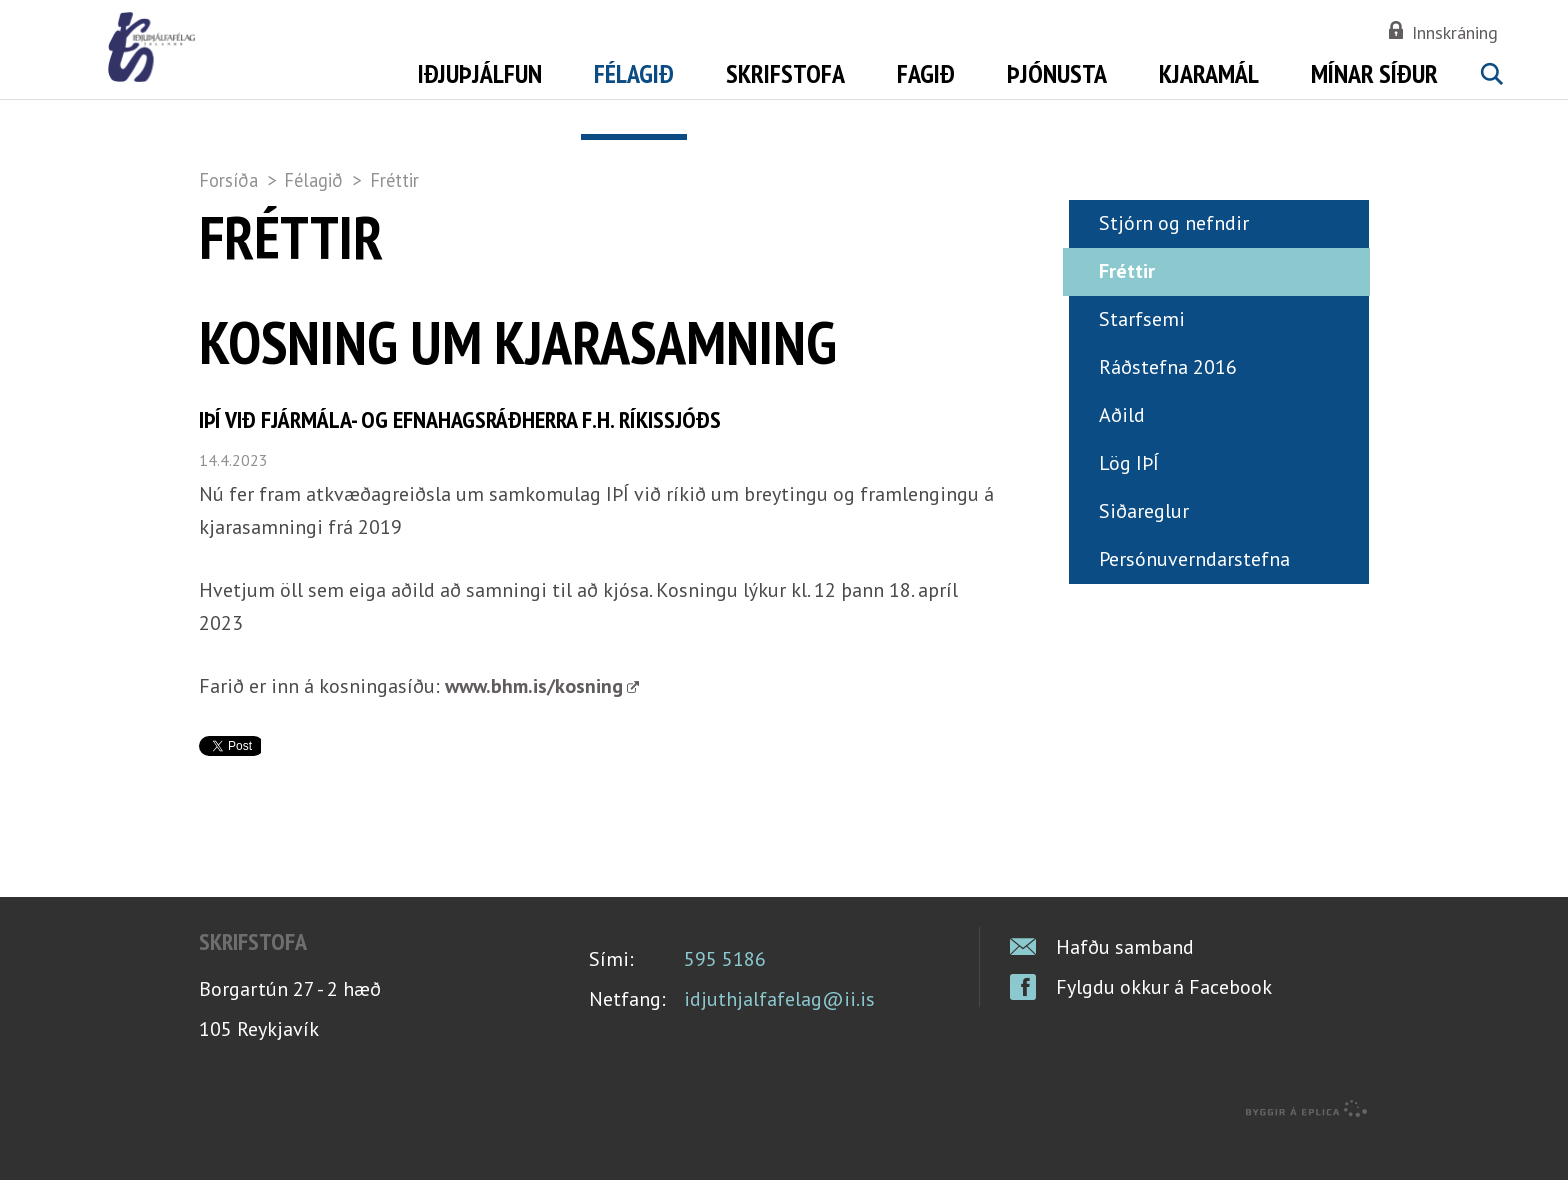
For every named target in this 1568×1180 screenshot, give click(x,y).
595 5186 (725, 1000)
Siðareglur (1144, 552)
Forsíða (228, 180)
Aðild (1122, 456)
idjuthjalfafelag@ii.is (779, 1040)
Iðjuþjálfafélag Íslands (308, 70)
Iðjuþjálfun (480, 73)
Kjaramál (1209, 73)
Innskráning (1455, 32)
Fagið (926, 73)
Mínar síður (1374, 73)
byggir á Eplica (1307, 1150)
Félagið (313, 180)
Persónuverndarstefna (1194, 600)
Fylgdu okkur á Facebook (1164, 1028)
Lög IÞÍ (1129, 504)
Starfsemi (1142, 360)
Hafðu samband (1125, 988)
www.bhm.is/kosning (534, 727)
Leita (1491, 97)
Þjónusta (1057, 73)
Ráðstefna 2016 (1168, 408)
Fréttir (394, 180)
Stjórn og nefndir (1174, 264)
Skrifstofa (785, 73)
